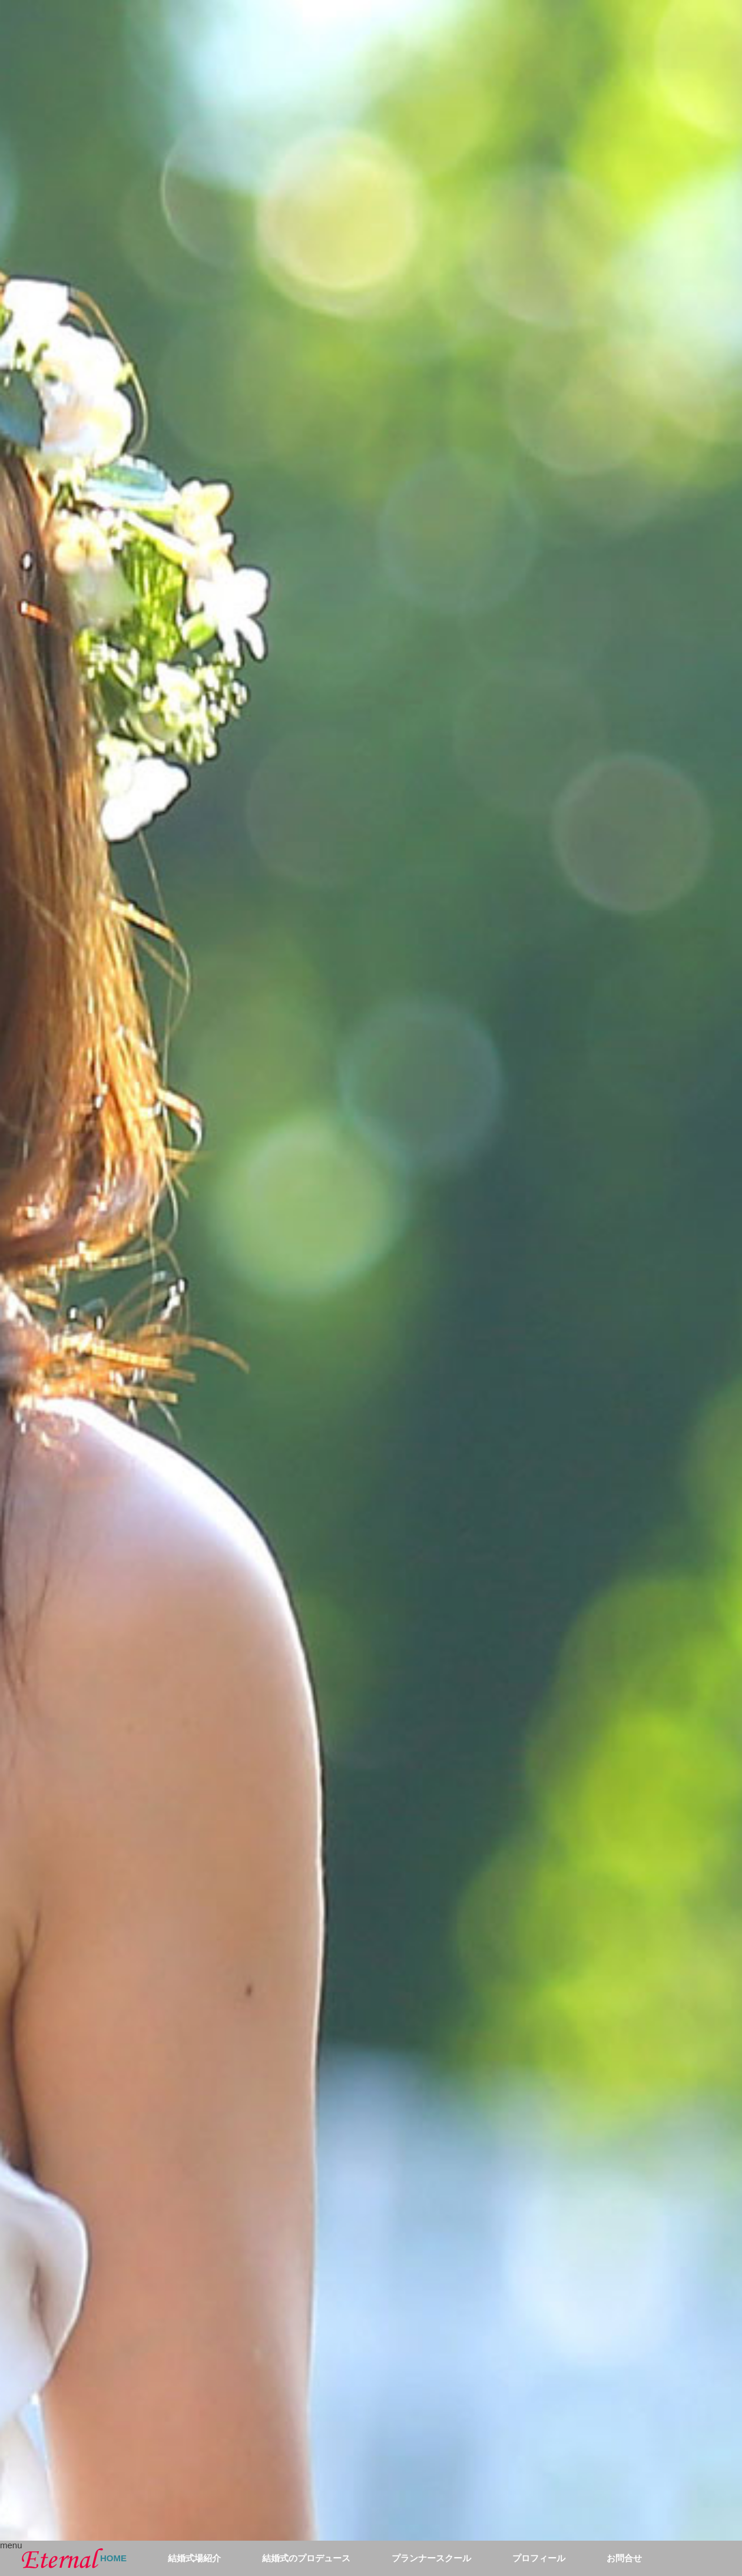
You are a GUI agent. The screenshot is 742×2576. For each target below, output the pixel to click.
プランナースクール (431, 2558)
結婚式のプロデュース (306, 2558)
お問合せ (624, 2558)
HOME (113, 2558)
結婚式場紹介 (194, 2558)
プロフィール (538, 2558)
